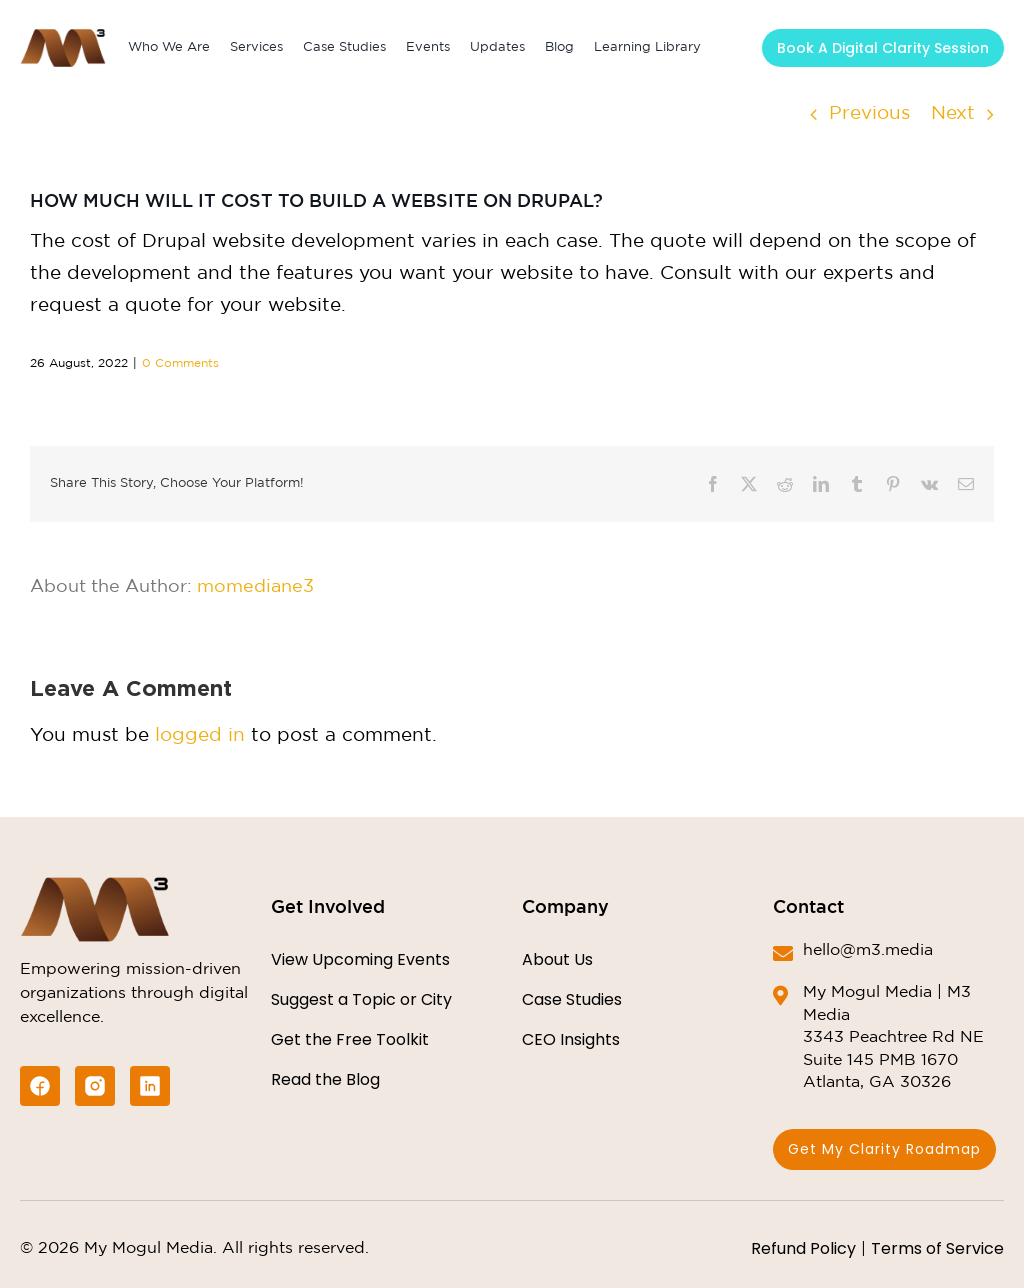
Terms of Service (937, 1248)
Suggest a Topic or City (361, 999)
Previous (869, 113)
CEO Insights (571, 1039)
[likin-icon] (150, 1086)
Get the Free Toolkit (350, 1039)
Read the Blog (325, 1079)
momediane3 (255, 587)
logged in (200, 735)
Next (953, 113)
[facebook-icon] (40, 1086)
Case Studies (572, 999)
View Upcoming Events (360, 959)
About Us (557, 959)
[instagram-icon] (95, 1086)
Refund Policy (803, 1248)
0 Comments (180, 363)
